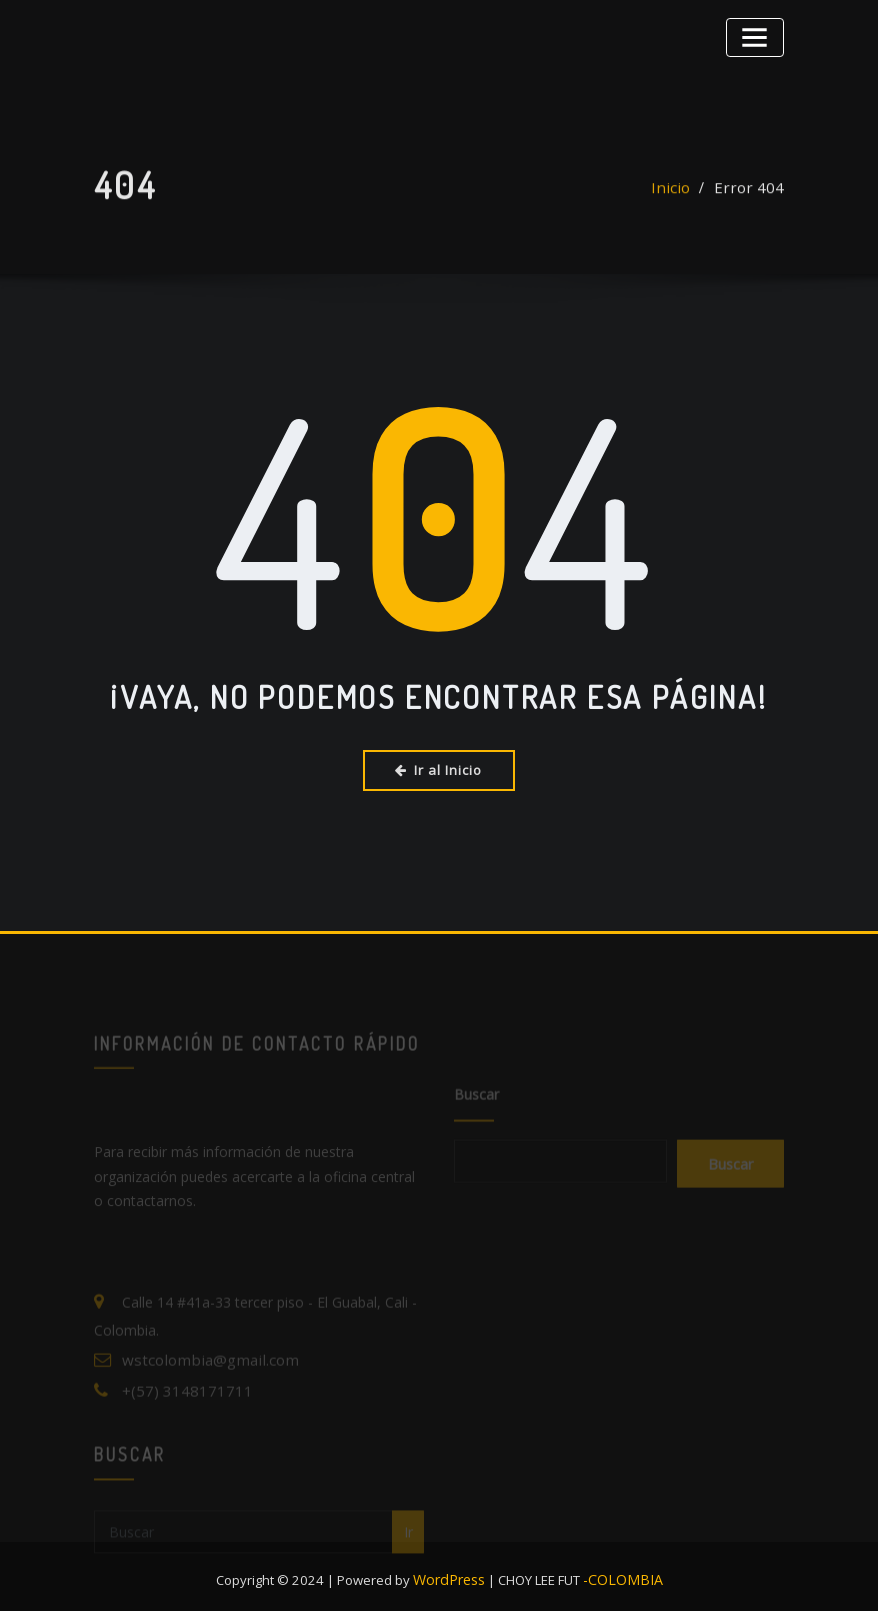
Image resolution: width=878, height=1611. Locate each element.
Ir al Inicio (439, 768)
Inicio (683, 198)
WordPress (455, 1571)
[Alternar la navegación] (758, 34)
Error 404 (754, 198)
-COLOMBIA (621, 1571)
